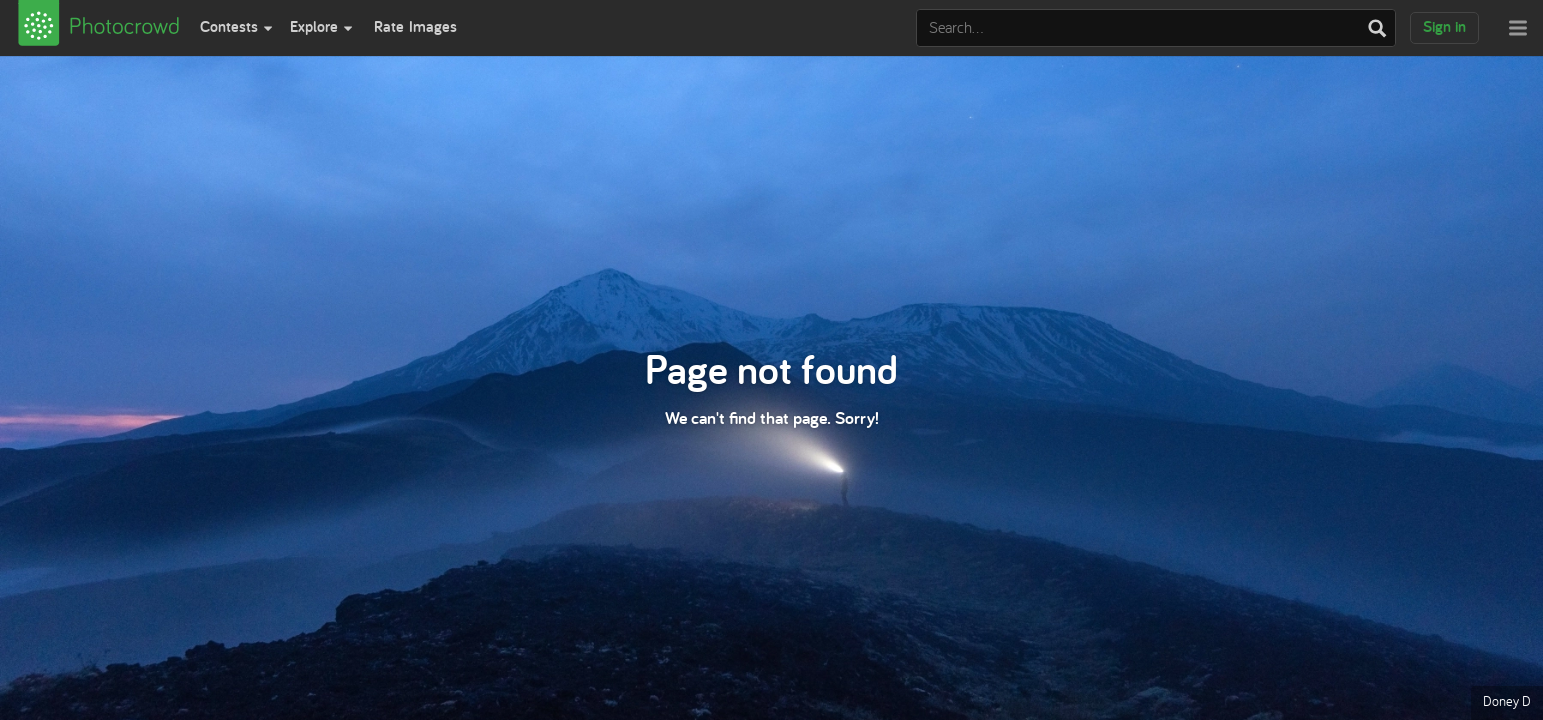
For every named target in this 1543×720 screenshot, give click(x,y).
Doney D (1507, 701)
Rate (415, 26)
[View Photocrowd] (96, 28)
